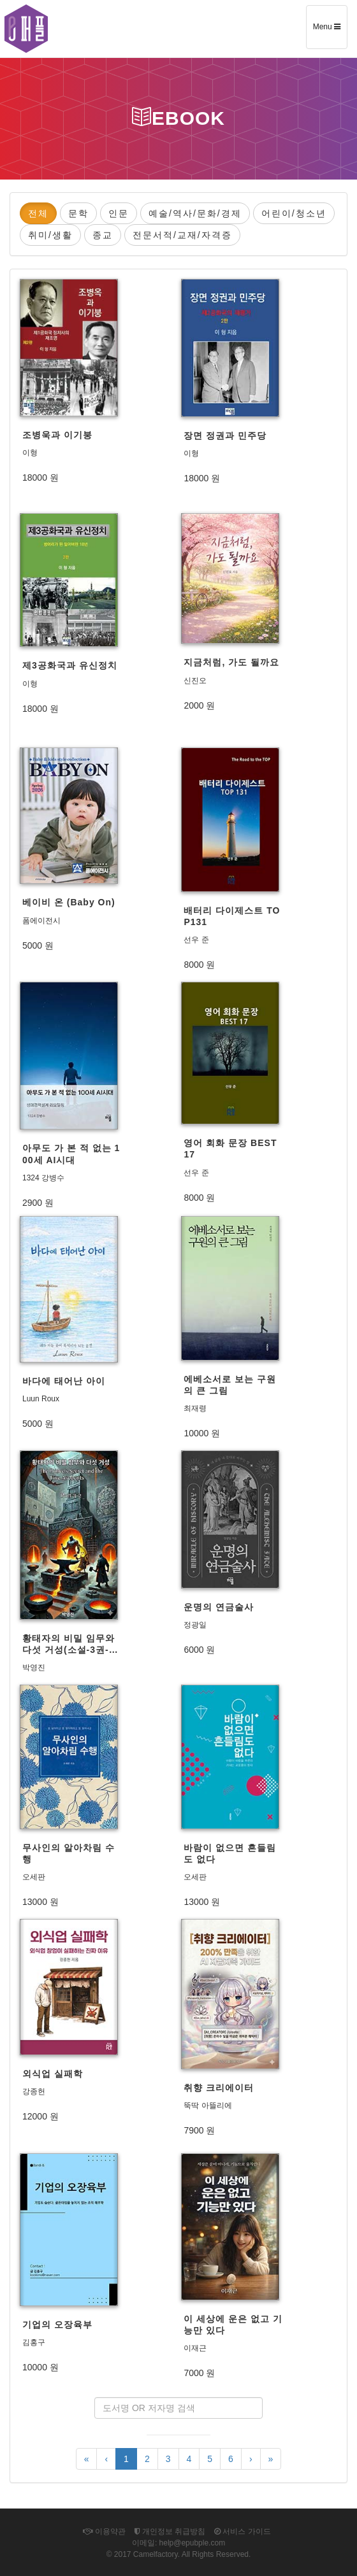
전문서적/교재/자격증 (182, 235)
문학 (78, 213)
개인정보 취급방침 (170, 2531)
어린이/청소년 (293, 213)
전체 (38, 213)
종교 (102, 235)
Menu (329, 31)
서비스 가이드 (242, 2531)
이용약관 (104, 2531)
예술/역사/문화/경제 (195, 213)
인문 (118, 213)
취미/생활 (50, 235)
